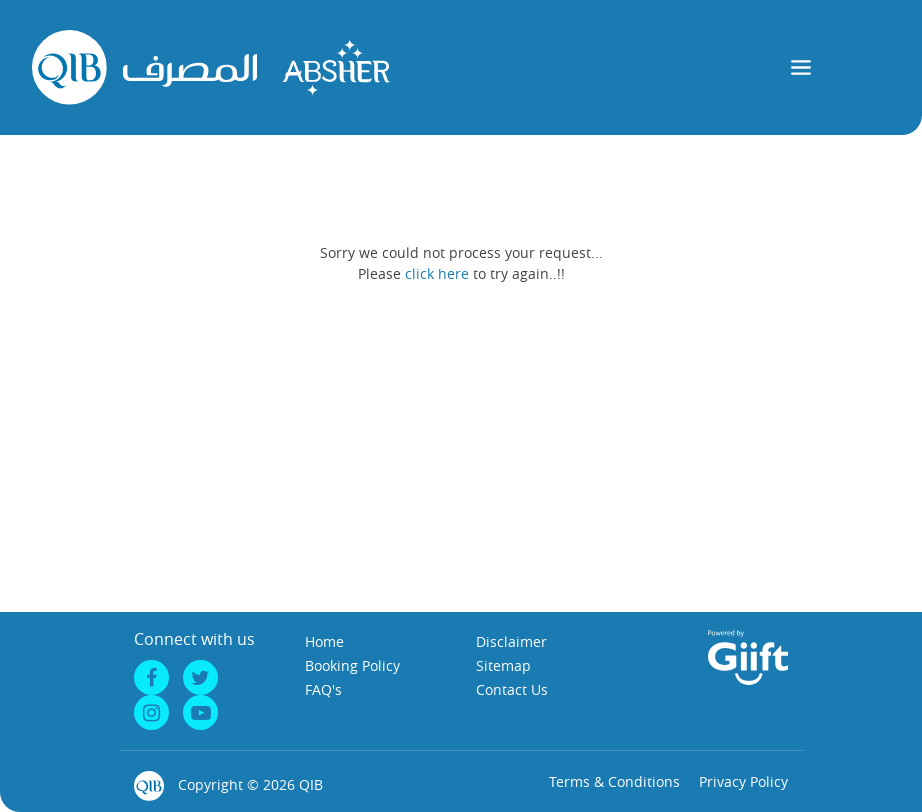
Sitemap (503, 665)
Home (324, 641)
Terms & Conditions (614, 781)
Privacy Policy (743, 781)
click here (437, 273)
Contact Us (512, 689)
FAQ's (323, 689)
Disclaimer (511, 641)
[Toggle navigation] (801, 67)
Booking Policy (352, 665)
